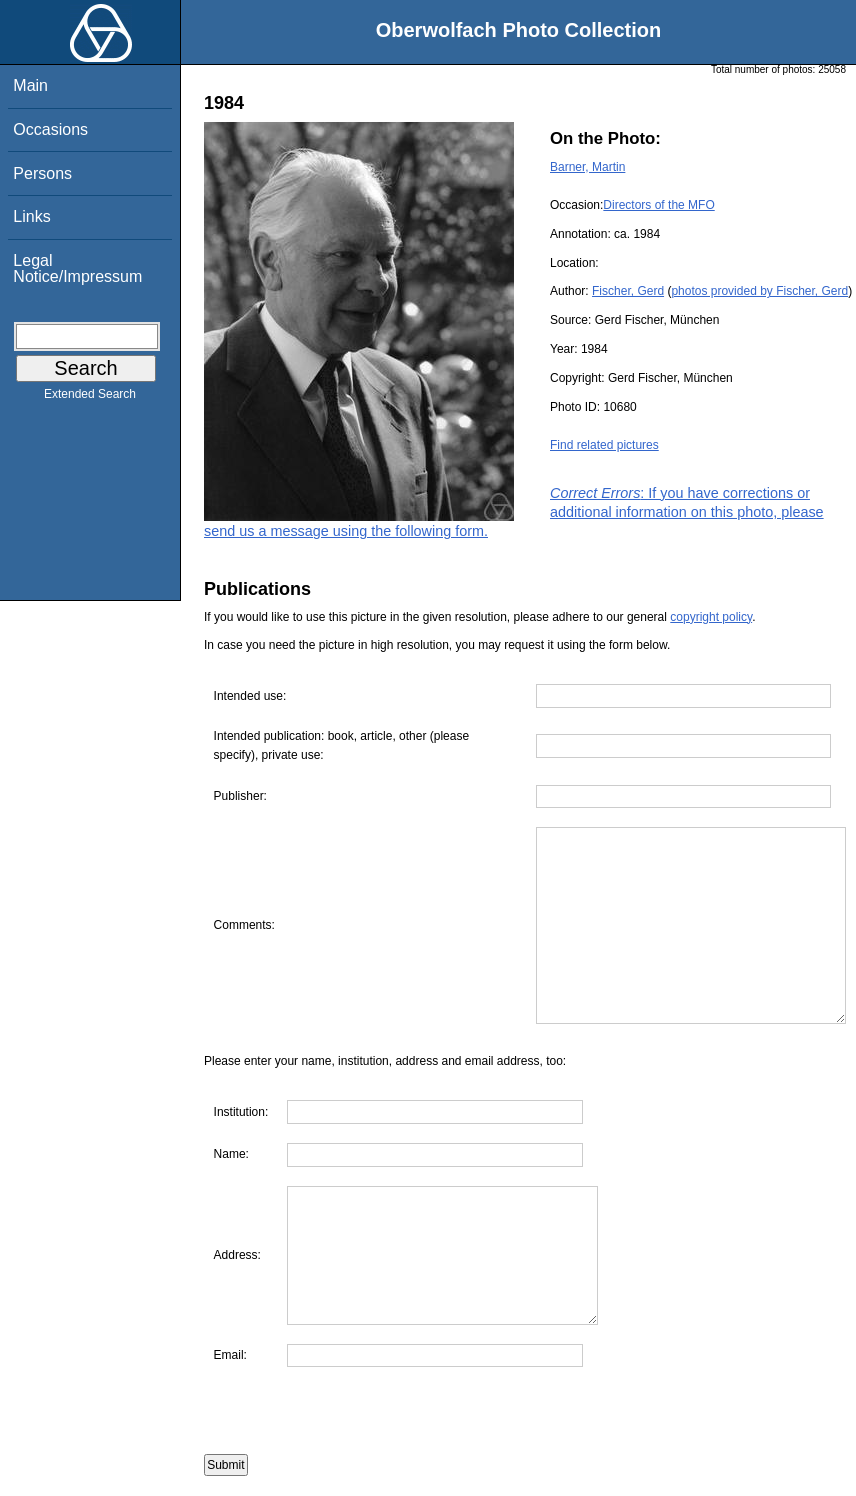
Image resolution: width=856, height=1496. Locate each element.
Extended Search (90, 398)
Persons (42, 173)
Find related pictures (604, 445)
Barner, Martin (587, 167)
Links (31, 216)
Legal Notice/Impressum (77, 268)
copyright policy (711, 617)
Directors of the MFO (658, 205)
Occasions (50, 129)
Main (30, 85)
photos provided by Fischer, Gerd (759, 291)
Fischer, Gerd (628, 291)
